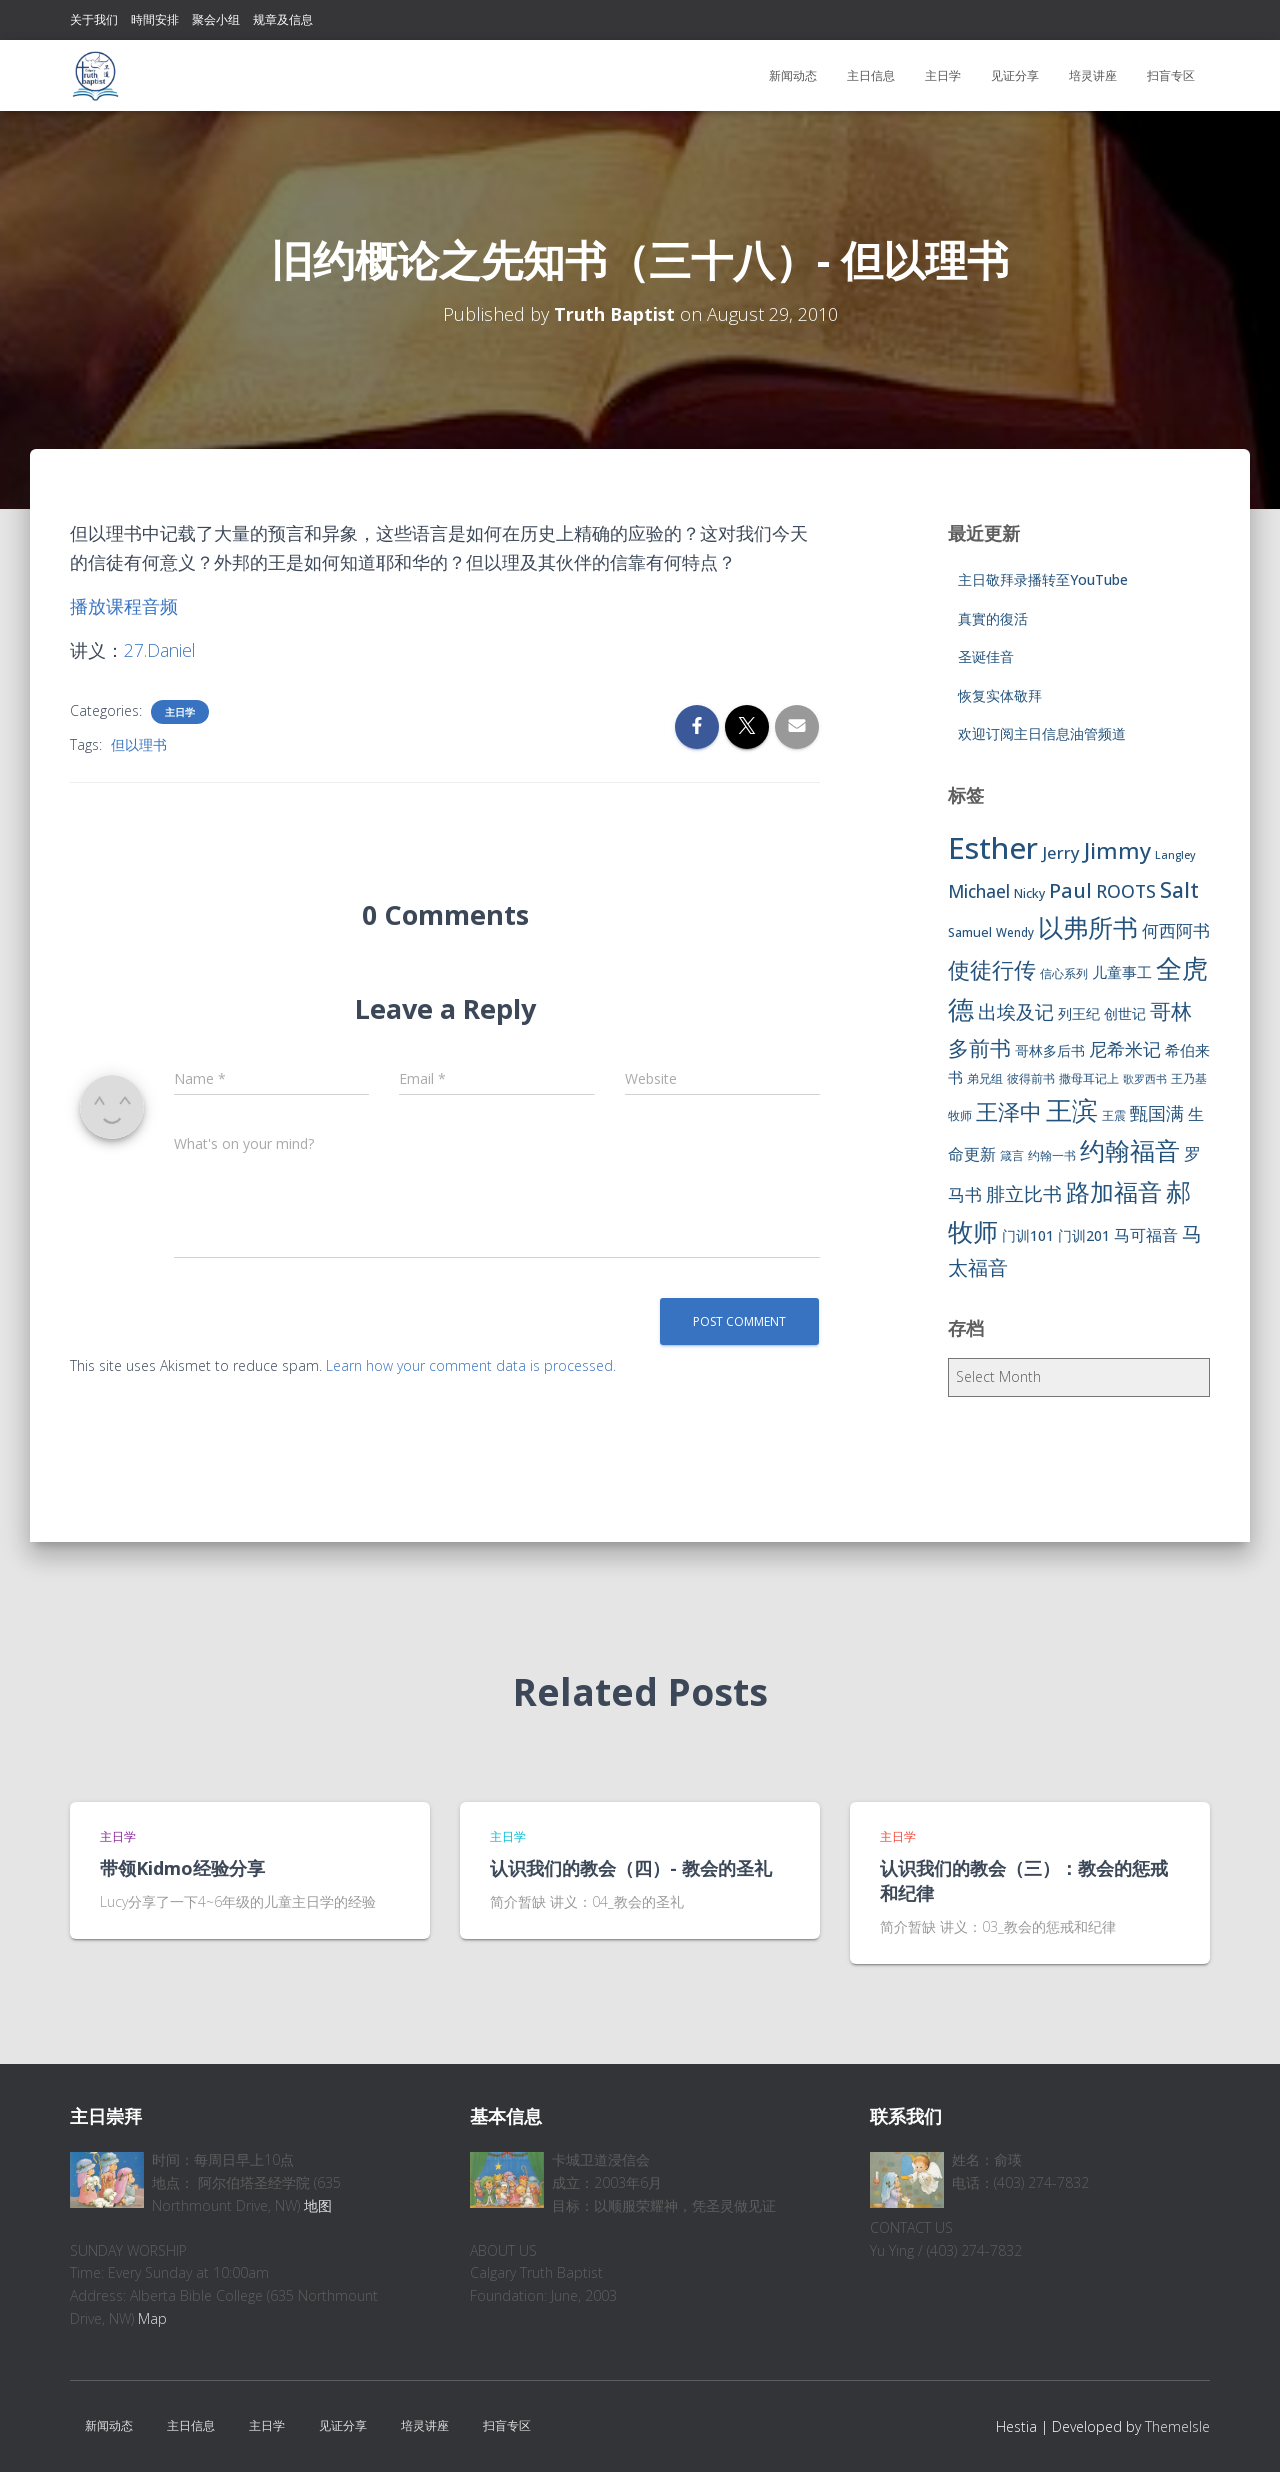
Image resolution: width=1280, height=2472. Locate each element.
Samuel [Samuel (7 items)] (970, 932)
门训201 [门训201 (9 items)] (1084, 1235)
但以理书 (139, 744)
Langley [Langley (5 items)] (1175, 855)
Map (152, 2318)
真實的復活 (993, 618)
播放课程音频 (124, 606)
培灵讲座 (1093, 75)
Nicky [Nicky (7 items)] (1029, 893)
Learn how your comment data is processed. (471, 1365)
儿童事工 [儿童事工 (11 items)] (1122, 972)
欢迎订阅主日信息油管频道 (1042, 733)
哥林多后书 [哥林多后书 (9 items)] (1050, 1050)
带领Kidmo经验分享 (182, 1868)
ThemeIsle (1177, 2426)
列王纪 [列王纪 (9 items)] (1079, 1013)
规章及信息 (283, 19)
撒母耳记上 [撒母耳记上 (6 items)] (1089, 1078)
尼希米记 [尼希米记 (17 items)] (1125, 1049)
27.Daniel (161, 650)
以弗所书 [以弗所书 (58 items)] (1088, 927)
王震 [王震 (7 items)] (1114, 1115)
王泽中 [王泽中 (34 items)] (1009, 1111)
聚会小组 (216, 19)
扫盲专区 (1171, 75)
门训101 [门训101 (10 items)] (1028, 1235)
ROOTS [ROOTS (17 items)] (1126, 891)
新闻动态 (793, 75)
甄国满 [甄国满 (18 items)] (1157, 1113)
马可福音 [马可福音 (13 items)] (1146, 1235)
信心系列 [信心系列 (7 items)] (1064, 973)
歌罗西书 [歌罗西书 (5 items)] (1145, 1079)
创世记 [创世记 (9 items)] (1125, 1013)
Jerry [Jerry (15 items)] (1061, 852)
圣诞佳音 (986, 656)
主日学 (943, 75)
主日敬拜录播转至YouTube (1043, 579)
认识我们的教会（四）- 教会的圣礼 (631, 1868)
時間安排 (155, 19)
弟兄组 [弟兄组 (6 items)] (985, 1078)
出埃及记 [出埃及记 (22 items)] (1016, 1012)
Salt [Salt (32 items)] (1179, 889)
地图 (318, 2205)
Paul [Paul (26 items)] (1070, 890)
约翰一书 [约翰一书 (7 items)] (1052, 1155)
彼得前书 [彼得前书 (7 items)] (1031, 1078)
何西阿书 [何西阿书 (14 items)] (1176, 930)
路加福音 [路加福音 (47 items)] (1114, 1192)
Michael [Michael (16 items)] (979, 891)
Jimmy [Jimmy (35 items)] (1117, 850)
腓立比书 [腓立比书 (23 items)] (1024, 1193)
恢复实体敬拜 (1000, 695)
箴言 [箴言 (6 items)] (1012, 1155)
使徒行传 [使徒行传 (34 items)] (992, 969)
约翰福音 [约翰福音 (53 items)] (1130, 1150)
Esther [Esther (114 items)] (993, 848)
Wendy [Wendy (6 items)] (1015, 932)
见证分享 (1015, 75)
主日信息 (871, 75)
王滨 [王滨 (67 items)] (1072, 1110)
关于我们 (94, 19)
